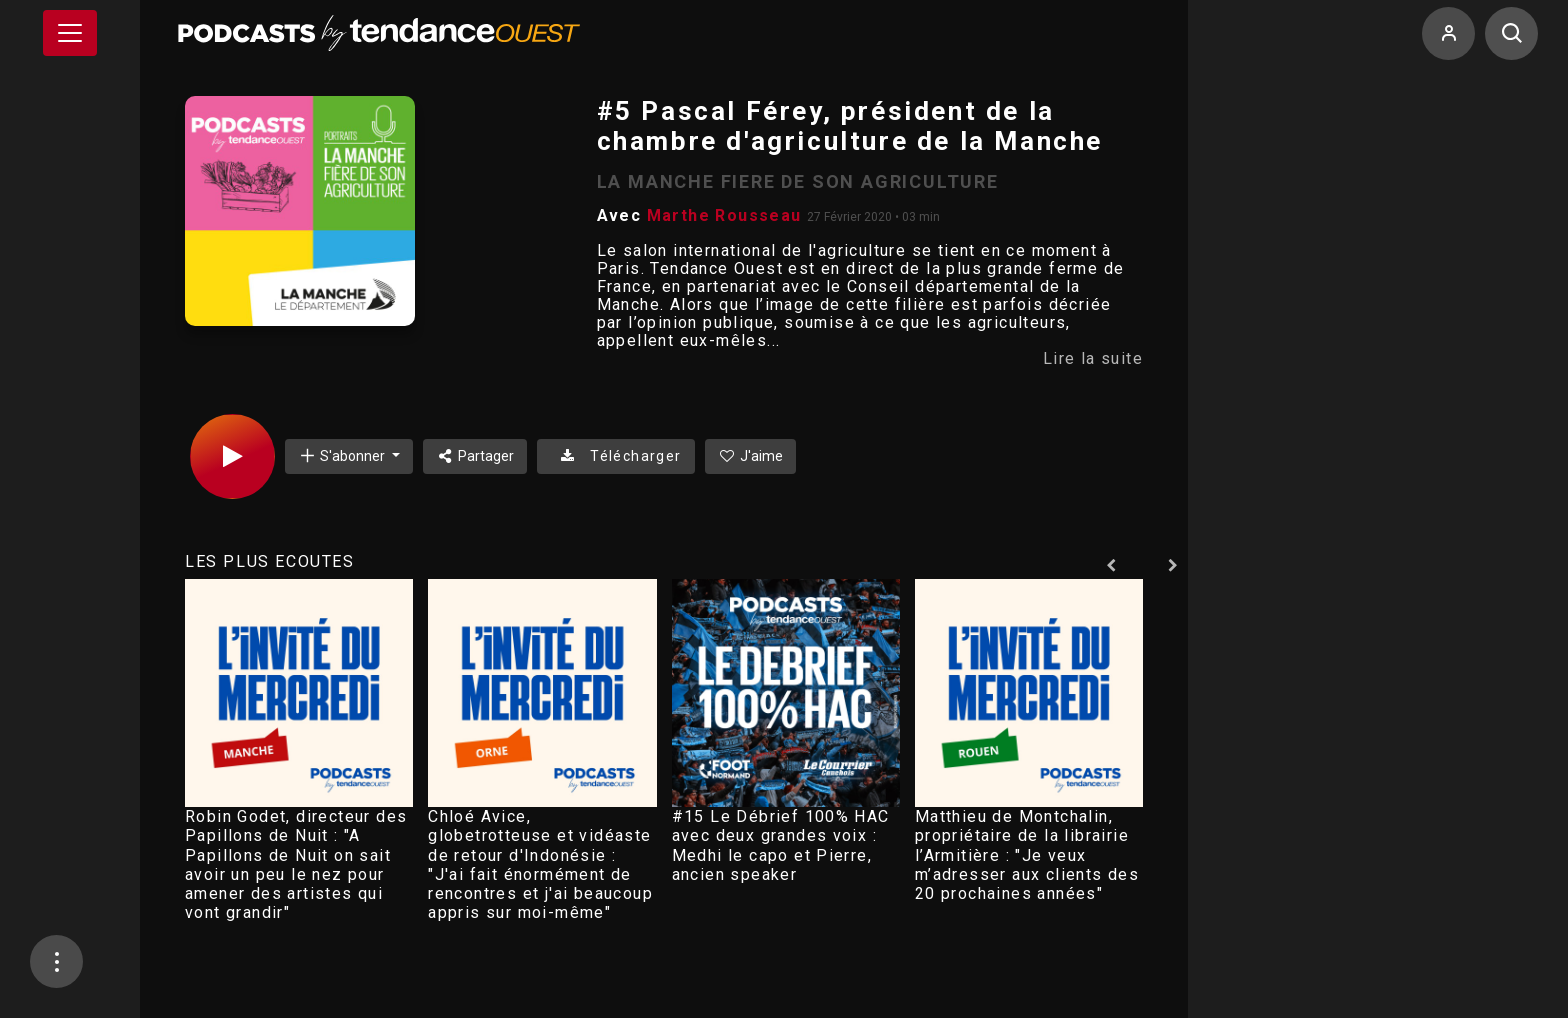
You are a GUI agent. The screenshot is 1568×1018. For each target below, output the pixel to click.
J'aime (751, 456)
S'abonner (343, 455)
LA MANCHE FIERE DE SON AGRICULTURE (798, 181)
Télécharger (615, 456)
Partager (475, 456)
